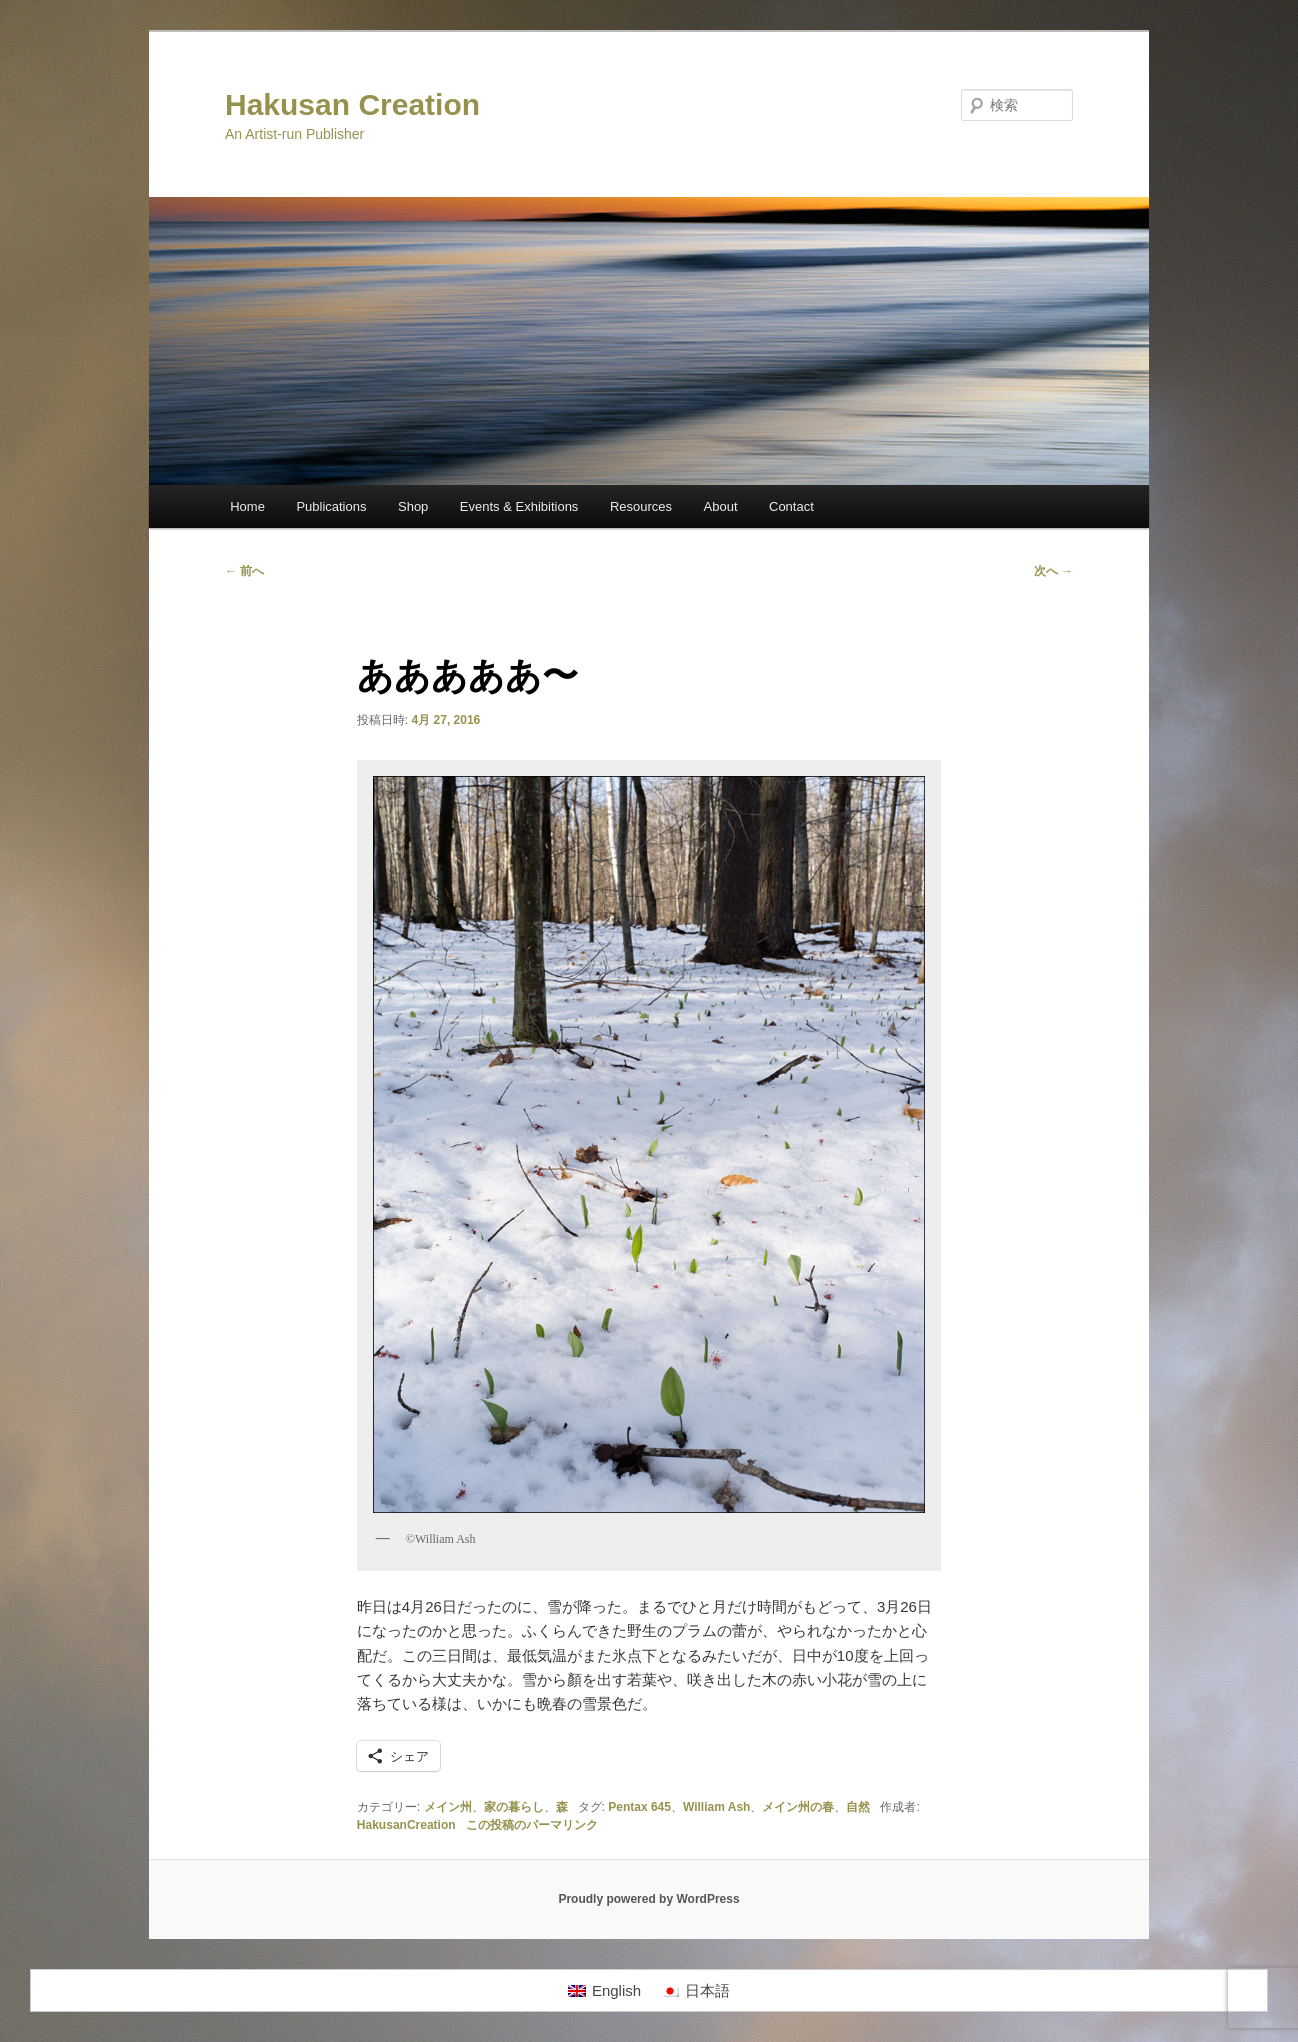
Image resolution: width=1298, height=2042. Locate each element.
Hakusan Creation (352, 104)
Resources (641, 506)
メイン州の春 (798, 1807)
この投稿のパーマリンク (532, 1825)
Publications (331, 506)
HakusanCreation (406, 1825)
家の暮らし (514, 1807)
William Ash (716, 1807)
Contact (791, 506)
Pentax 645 (639, 1807)
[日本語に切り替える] (695, 1991)
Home (247, 506)
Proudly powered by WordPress (648, 1899)
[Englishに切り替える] (604, 1991)
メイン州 (448, 1807)
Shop (413, 506)
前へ (244, 571)
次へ (1053, 571)
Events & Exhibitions (519, 506)
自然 (858, 1807)
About (721, 506)
